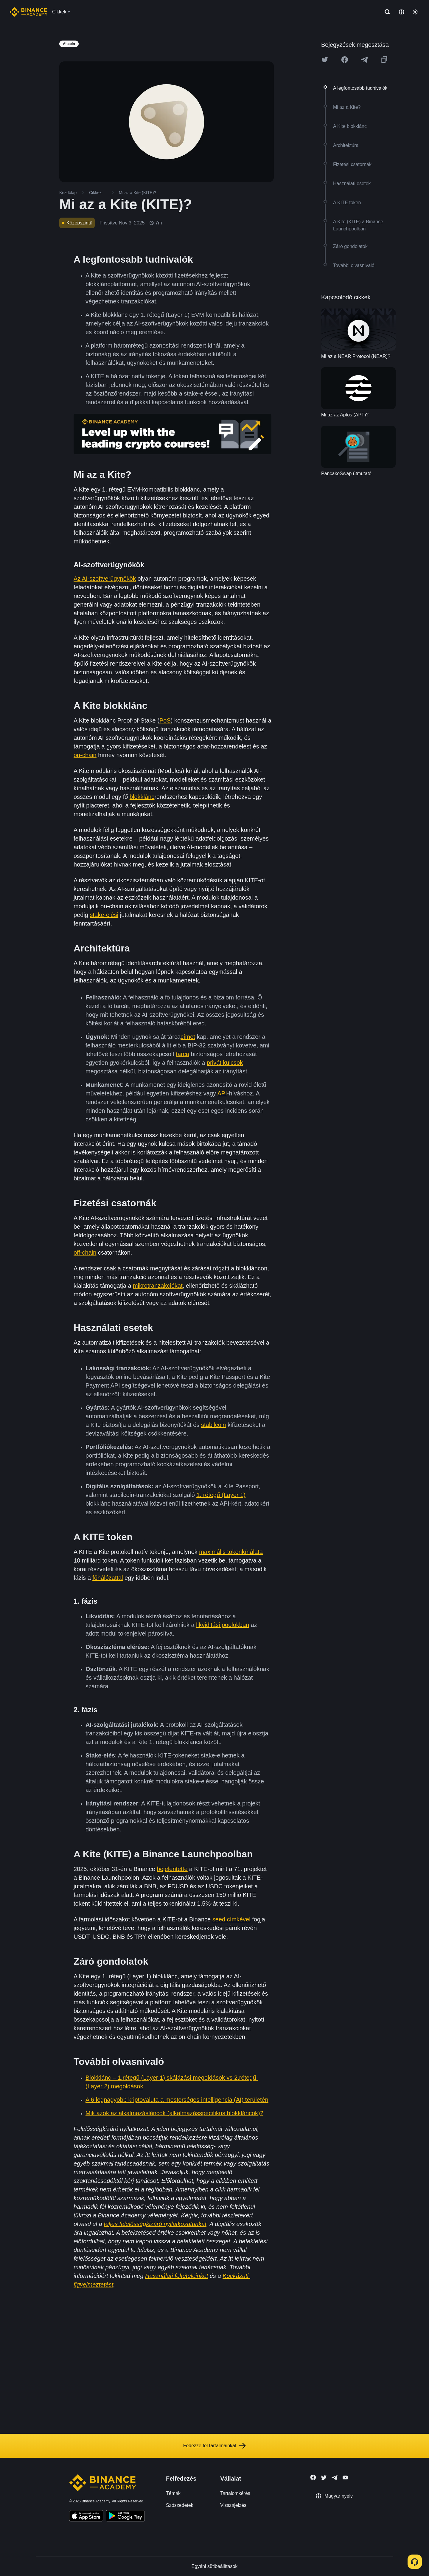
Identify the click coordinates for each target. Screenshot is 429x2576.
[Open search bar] (385, 12)
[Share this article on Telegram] (364, 59)
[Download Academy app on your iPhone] (86, 2516)
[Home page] (28, 12)
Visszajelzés (233, 2505)
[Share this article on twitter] (324, 59)
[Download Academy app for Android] (125, 2516)
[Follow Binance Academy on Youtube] (345, 2477)
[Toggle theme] (415, 12)
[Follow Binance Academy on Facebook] (313, 2477)
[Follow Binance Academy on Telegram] (335, 2477)
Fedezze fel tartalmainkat (214, 2446)
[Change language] (401, 12)
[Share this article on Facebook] (344, 59)
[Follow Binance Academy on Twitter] (324, 2477)
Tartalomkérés (235, 2493)
